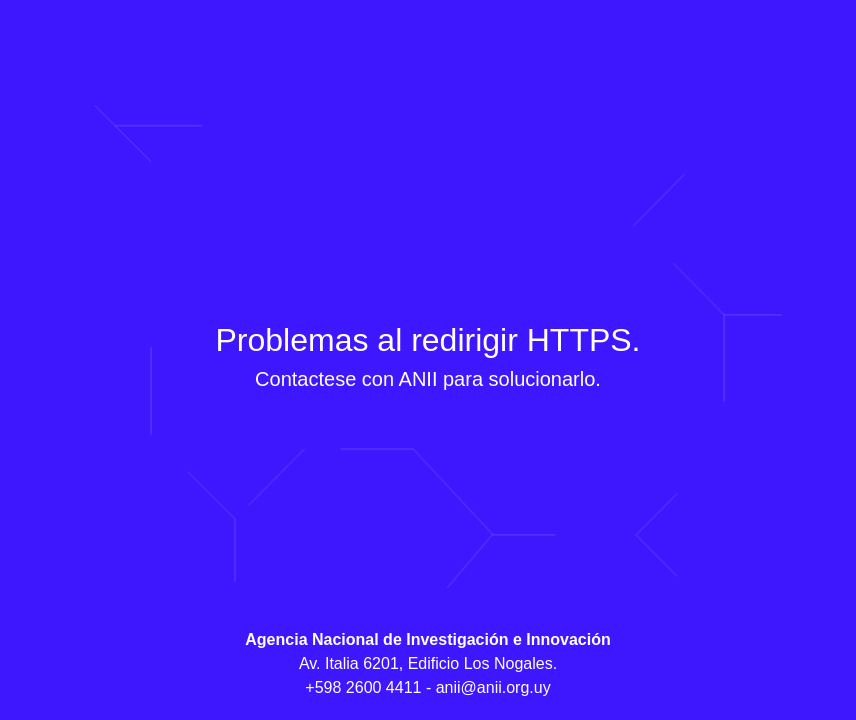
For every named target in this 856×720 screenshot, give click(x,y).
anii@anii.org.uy (493, 687)
